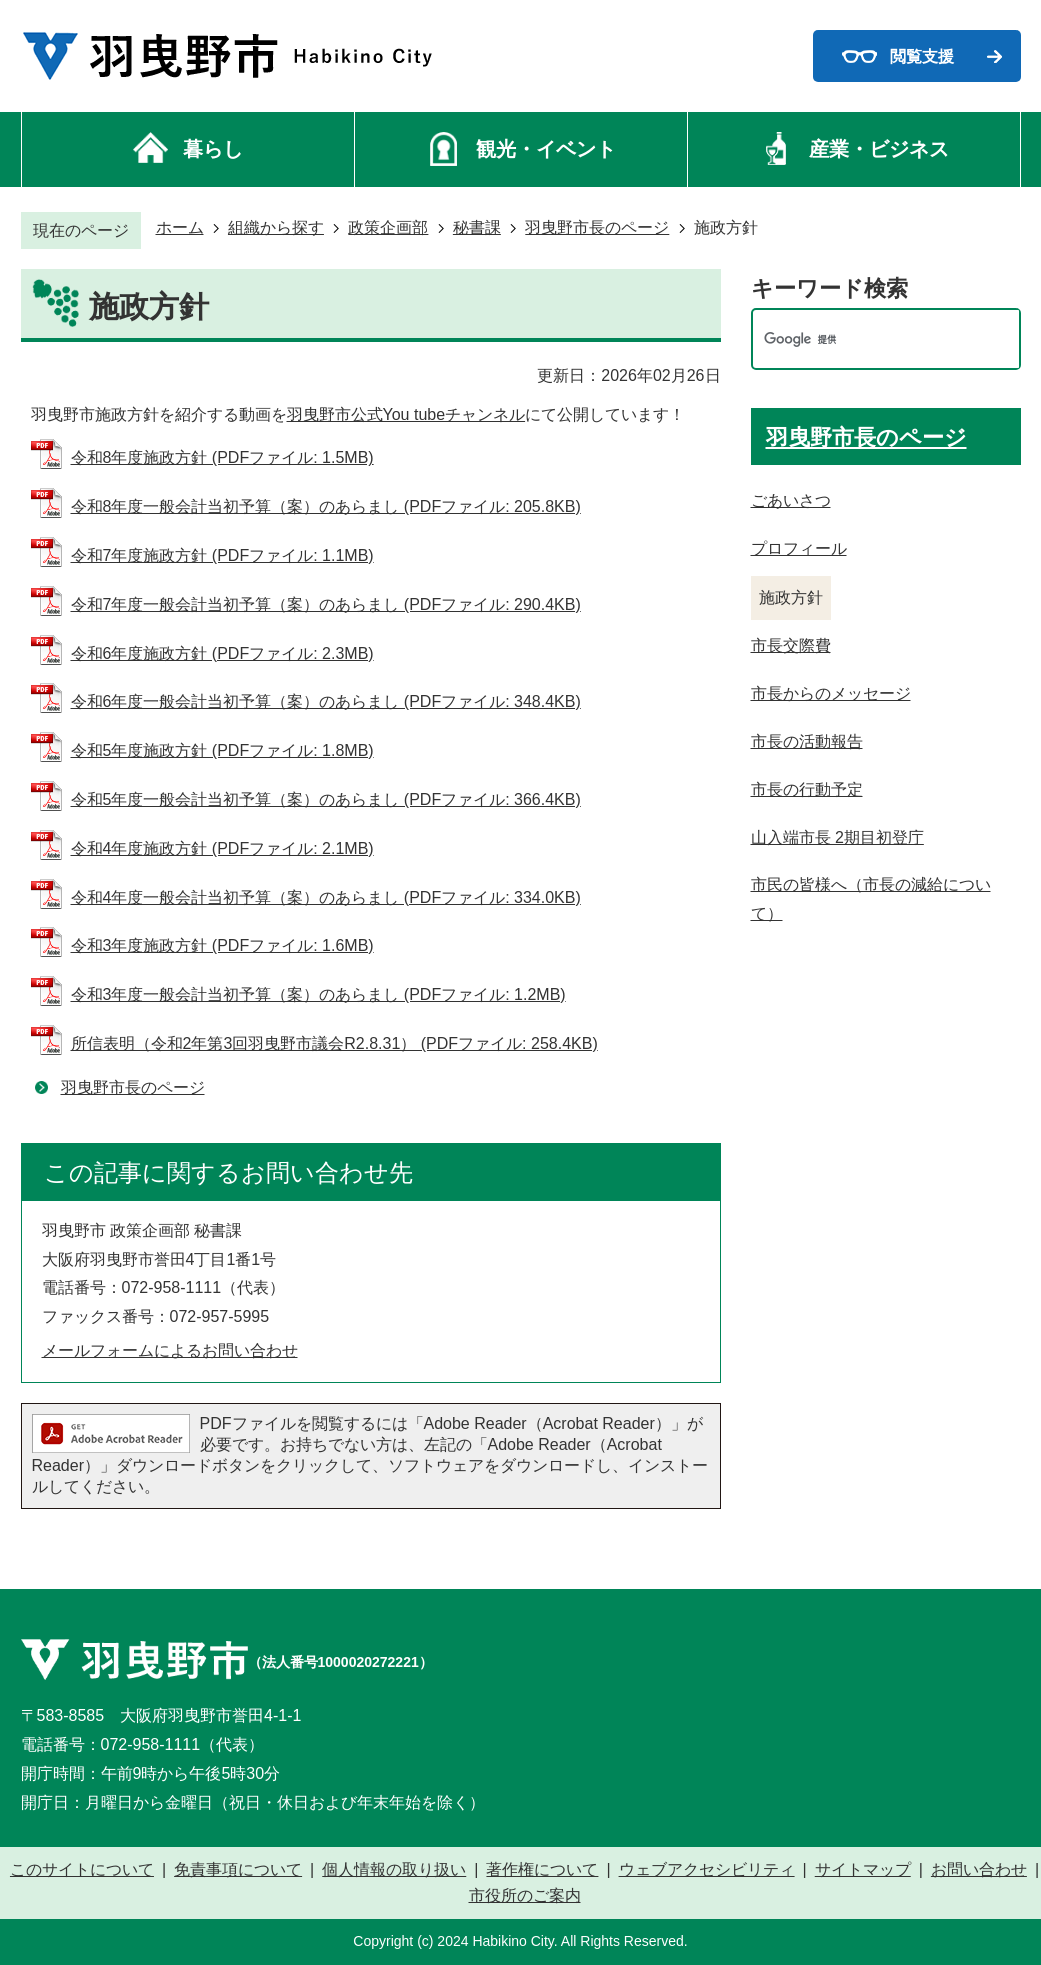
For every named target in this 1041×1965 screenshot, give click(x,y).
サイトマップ (863, 1870)
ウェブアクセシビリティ (707, 1870)
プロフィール (799, 548)
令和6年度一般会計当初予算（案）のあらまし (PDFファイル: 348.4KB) (326, 701)
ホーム (180, 227)
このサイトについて (82, 1870)
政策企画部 (388, 227)
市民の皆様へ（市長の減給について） (871, 899)
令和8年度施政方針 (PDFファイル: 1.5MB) (222, 457)
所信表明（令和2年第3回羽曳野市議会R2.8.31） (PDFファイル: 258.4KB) (334, 1043)
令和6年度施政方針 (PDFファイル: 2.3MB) (222, 653)
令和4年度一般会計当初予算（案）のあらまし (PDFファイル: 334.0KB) (326, 897)
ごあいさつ (791, 500)
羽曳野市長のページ (597, 227)
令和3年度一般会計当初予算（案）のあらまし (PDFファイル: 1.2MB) (318, 994)
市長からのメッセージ (831, 693)
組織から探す (276, 227)
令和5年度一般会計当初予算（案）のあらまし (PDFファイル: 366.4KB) (326, 799)
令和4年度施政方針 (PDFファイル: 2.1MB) (222, 848)
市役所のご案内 (525, 1896)
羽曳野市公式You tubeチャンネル (406, 414)
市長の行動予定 (807, 789)
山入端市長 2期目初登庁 (837, 837)
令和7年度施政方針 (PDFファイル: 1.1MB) (222, 555)
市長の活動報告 (807, 741)
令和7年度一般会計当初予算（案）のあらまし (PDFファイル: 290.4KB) (326, 604)
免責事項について (238, 1870)
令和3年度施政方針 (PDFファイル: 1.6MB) (222, 945)
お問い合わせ (979, 1870)
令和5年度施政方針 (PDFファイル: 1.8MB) (222, 750)
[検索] (865, 339)
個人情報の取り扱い (394, 1870)
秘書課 (477, 227)
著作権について (542, 1870)
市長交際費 (791, 645)
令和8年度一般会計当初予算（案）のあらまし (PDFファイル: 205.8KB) (326, 506)
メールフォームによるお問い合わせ (170, 1350)
